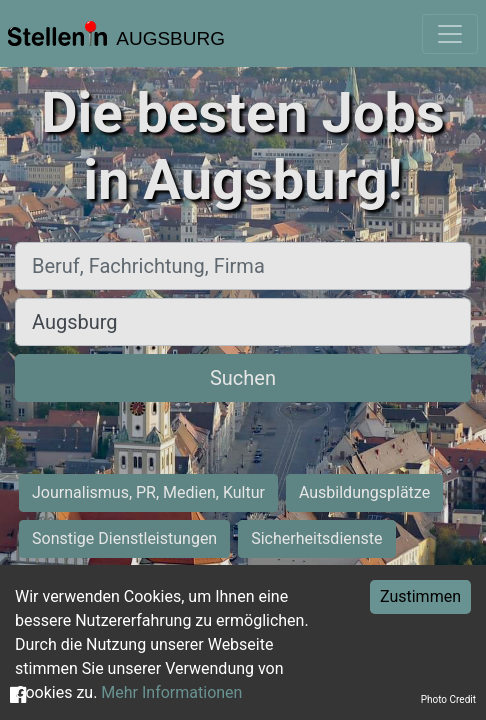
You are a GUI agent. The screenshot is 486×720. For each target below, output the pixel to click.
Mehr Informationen (171, 692)
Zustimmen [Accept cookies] (420, 596)
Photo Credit (448, 699)
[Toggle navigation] (450, 34)
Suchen (243, 378)
